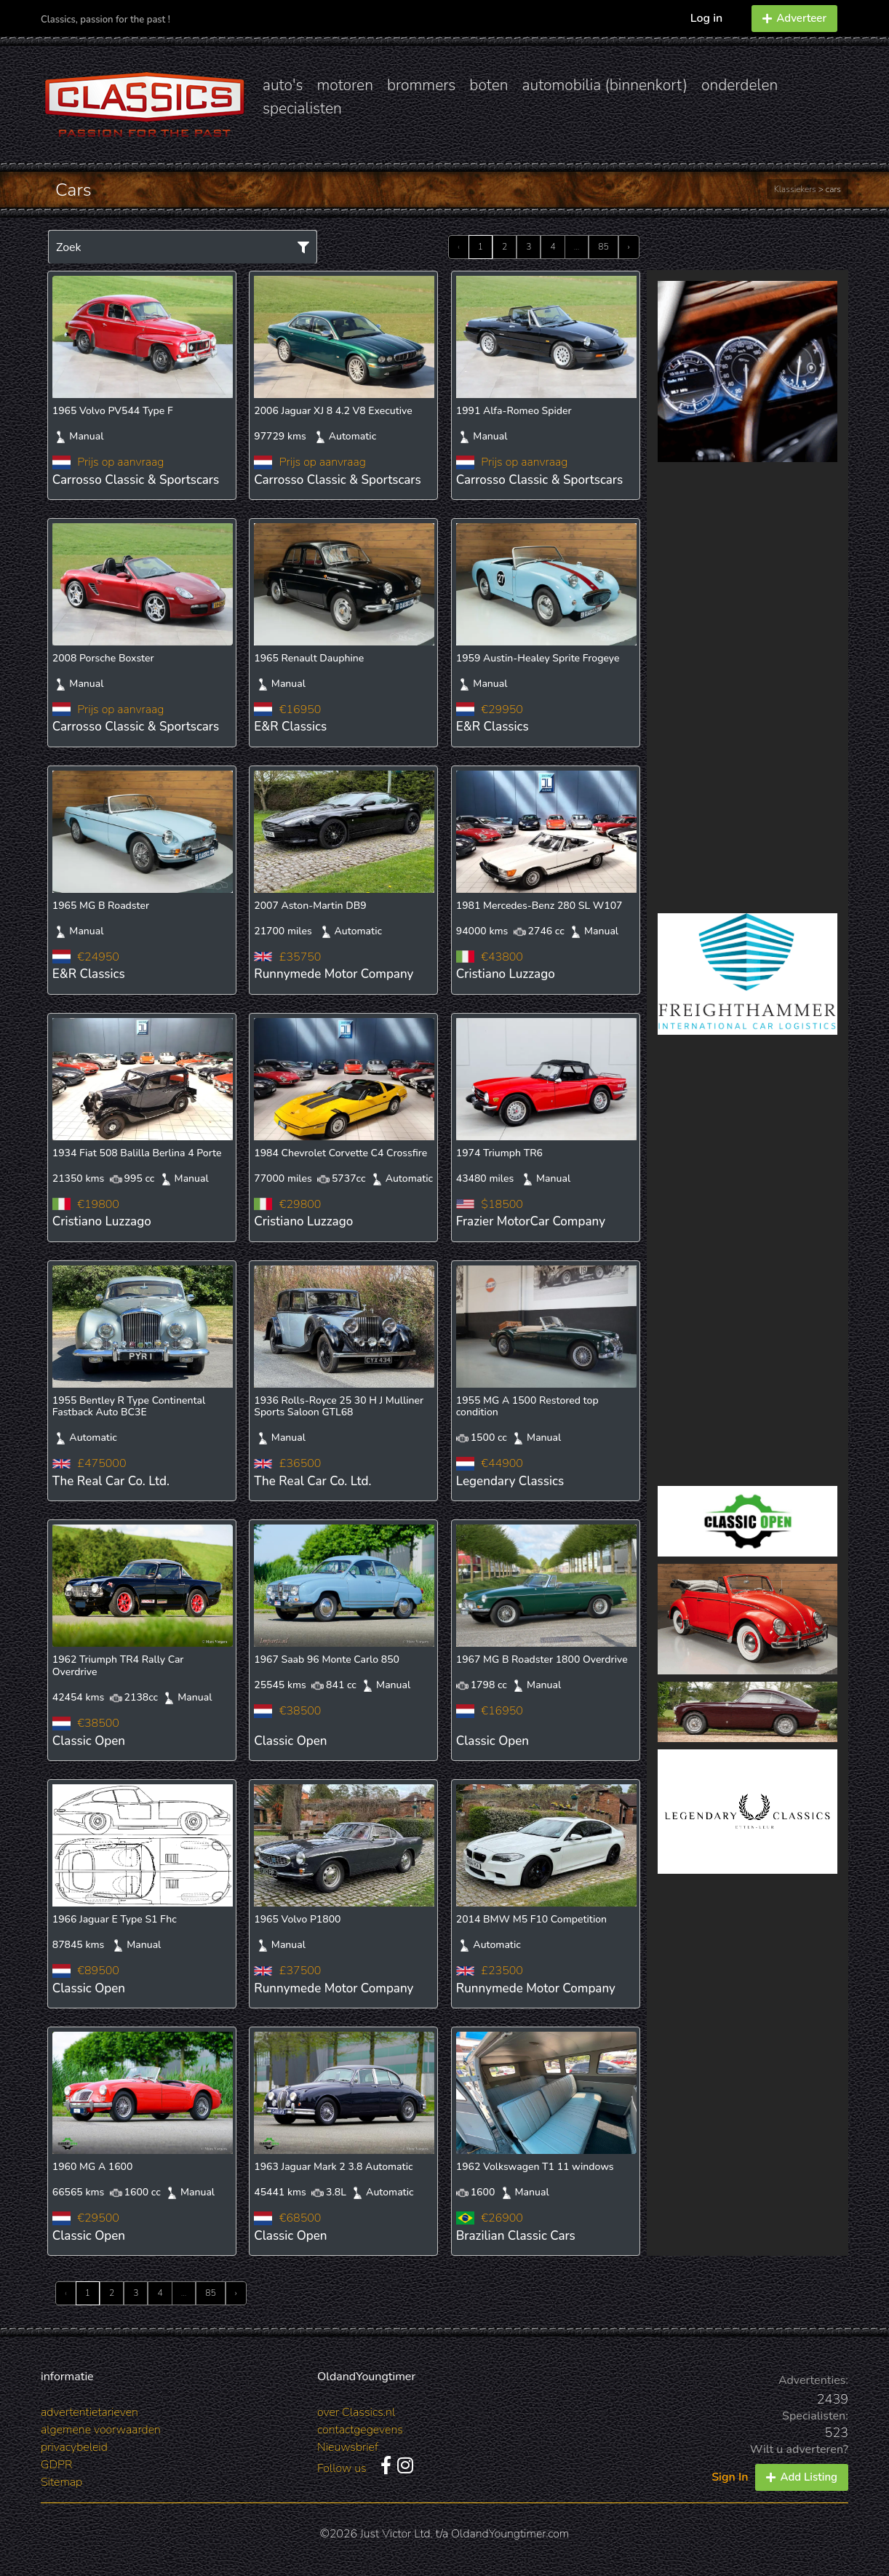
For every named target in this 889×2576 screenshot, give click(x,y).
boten (488, 85)
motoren (344, 85)
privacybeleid (74, 2447)
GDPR (56, 2465)
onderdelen (739, 85)
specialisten (302, 108)
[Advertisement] (748, 687)
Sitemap (61, 2482)
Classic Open (88, 1741)
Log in (706, 18)
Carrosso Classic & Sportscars (135, 480)
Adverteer (794, 18)
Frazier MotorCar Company (530, 1221)
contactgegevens (360, 2430)
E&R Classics (290, 726)
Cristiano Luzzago (505, 974)
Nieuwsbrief (347, 2447)
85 (603, 247)
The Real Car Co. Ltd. (111, 1481)
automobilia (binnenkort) (604, 85)
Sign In (729, 2477)
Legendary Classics (510, 1481)
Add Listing (801, 2477)
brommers (421, 85)
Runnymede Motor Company (333, 974)
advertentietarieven (89, 2412)
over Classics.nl (356, 2412)
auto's (283, 85)
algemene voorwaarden (101, 2430)
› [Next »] (629, 247)
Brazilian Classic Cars (515, 2235)
